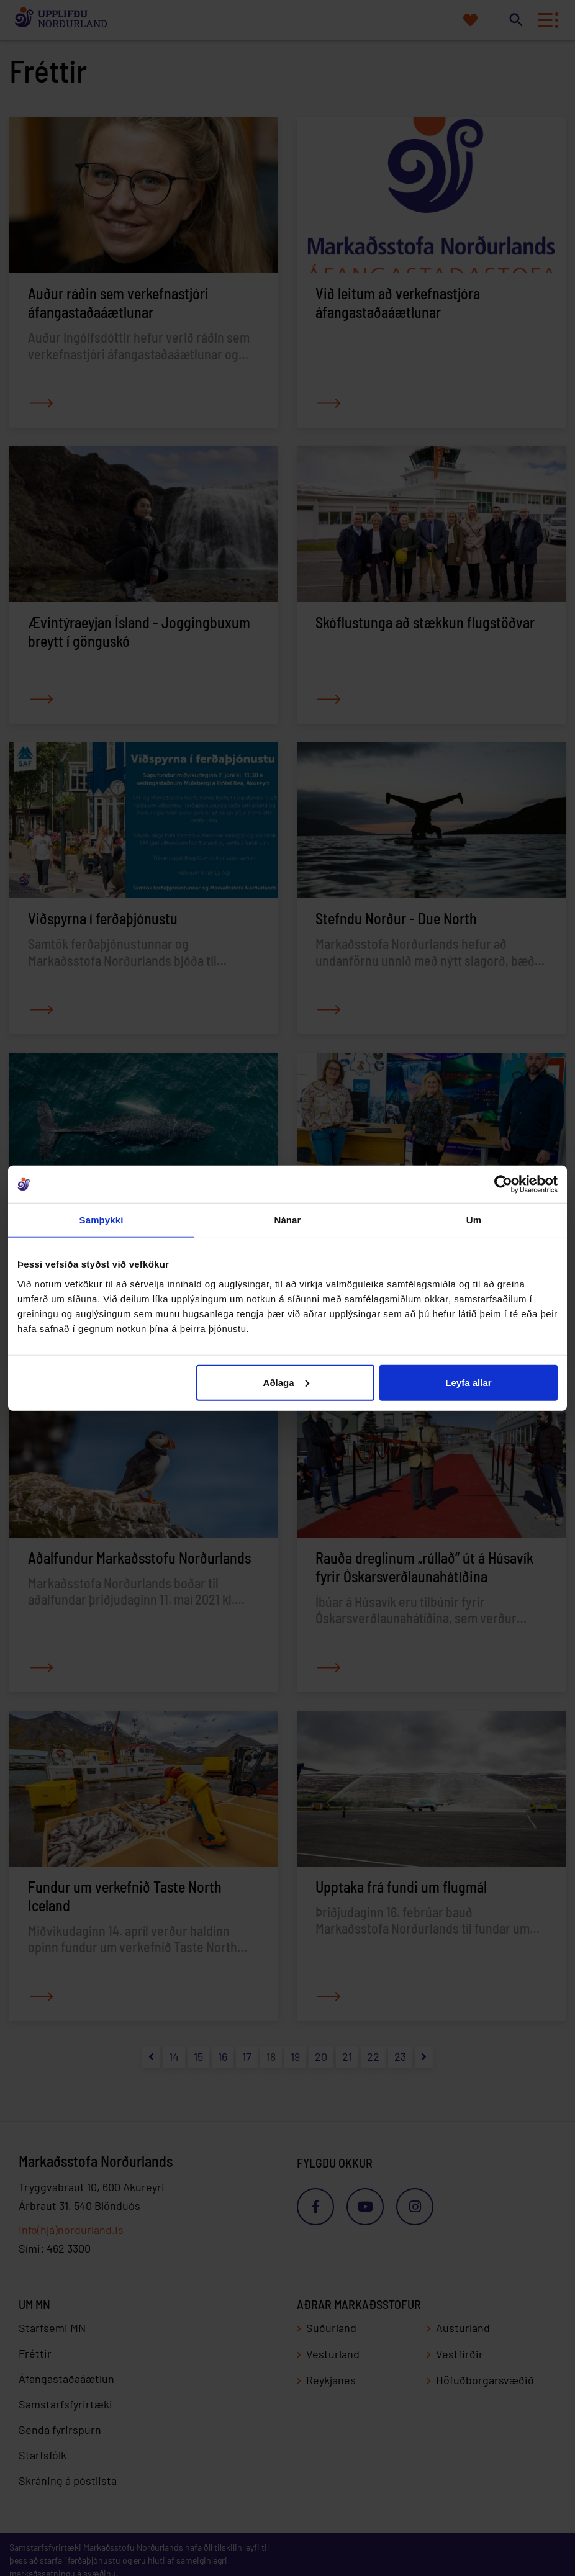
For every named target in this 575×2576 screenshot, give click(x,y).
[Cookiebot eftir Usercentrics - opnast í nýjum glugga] (503, 1184)
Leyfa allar (468, 1382)
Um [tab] (473, 1220)
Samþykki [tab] (101, 1220)
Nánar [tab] (287, 1220)
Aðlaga (286, 1382)
